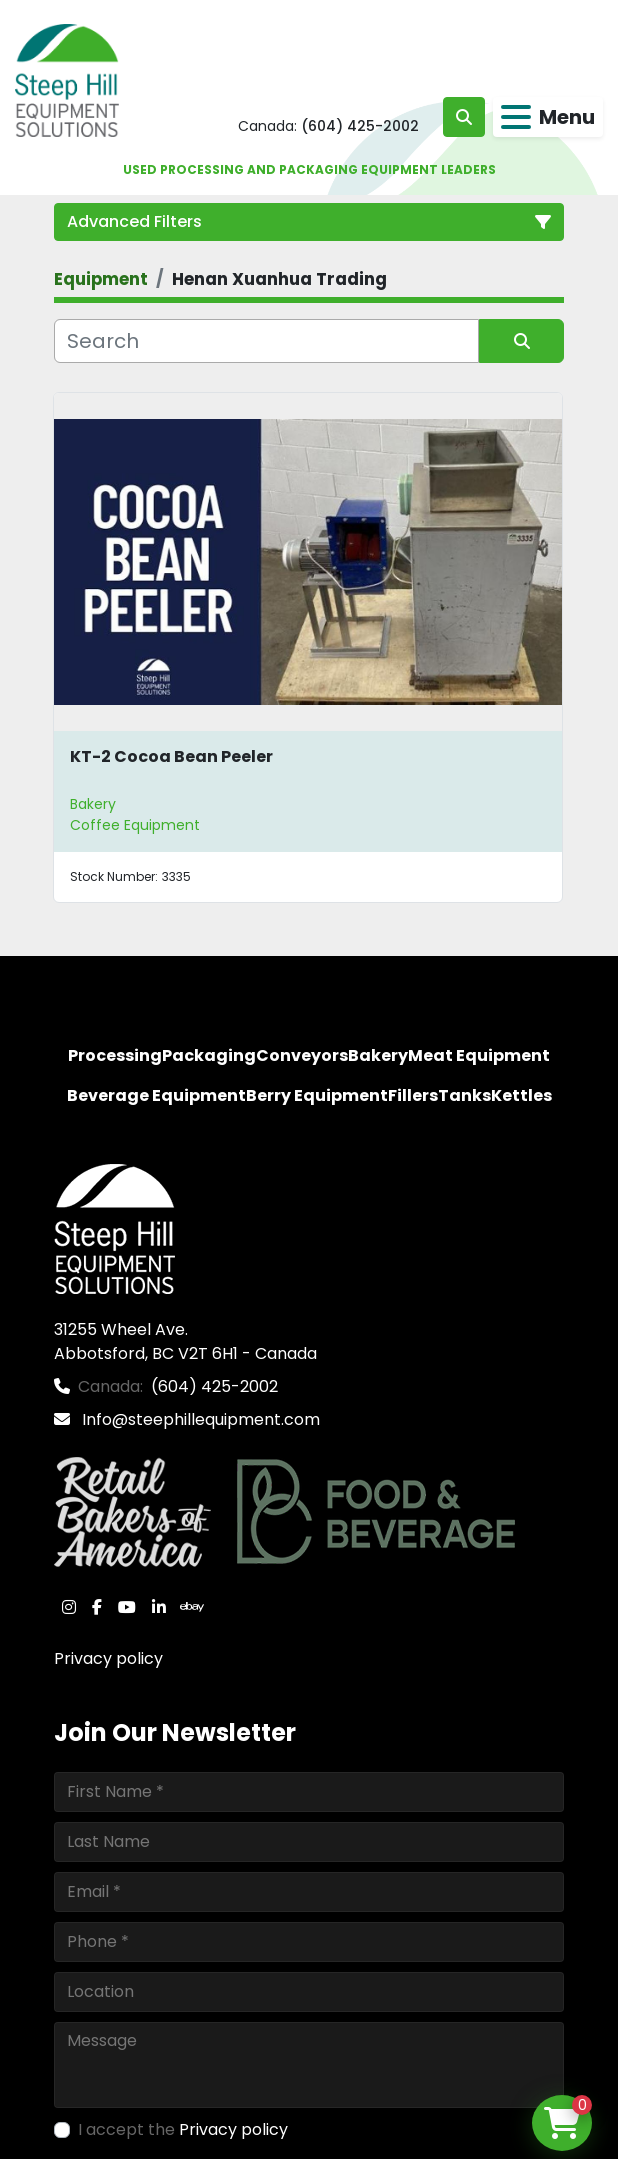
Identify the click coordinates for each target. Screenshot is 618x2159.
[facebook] (97, 1607)
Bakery (93, 804)
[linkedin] (159, 1607)
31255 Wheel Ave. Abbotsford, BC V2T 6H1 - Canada (185, 1341)
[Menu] (516, 117)
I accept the (183, 2129)
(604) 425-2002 (360, 126)
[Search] (266, 341)
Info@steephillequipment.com (199, 1419)
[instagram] (69, 1607)
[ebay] (192, 1607)
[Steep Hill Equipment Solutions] (114, 1227)
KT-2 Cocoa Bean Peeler (171, 756)
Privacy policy (108, 1658)
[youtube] (127, 1607)
